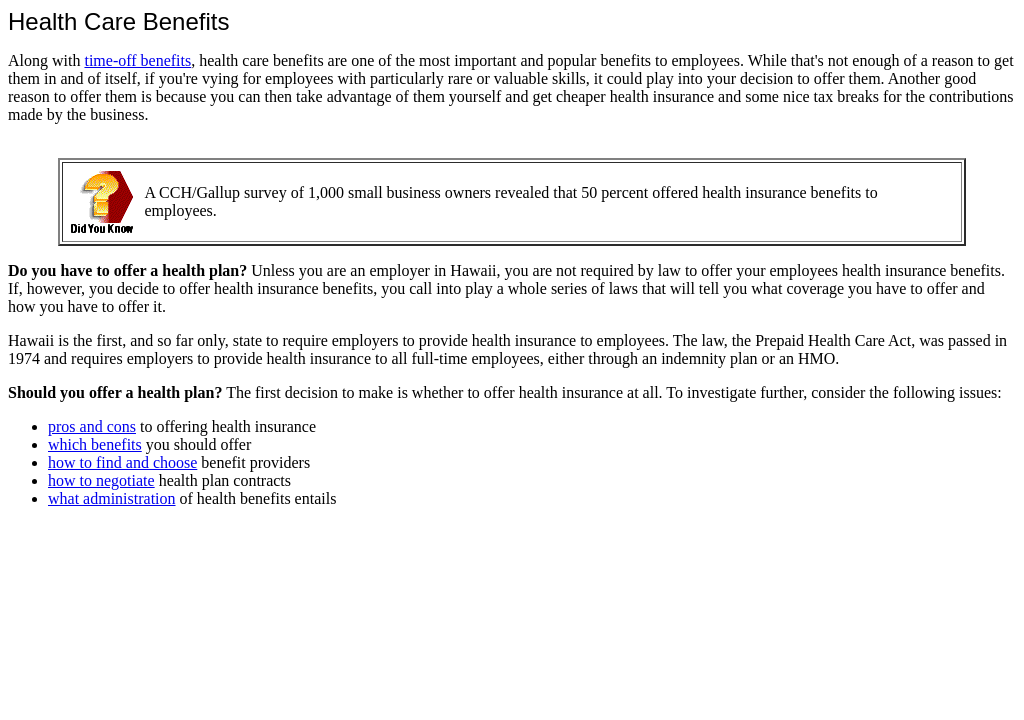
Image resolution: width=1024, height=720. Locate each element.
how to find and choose (122, 462)
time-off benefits (137, 60)
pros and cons (92, 426)
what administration (112, 498)
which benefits (95, 444)
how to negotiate (101, 480)
